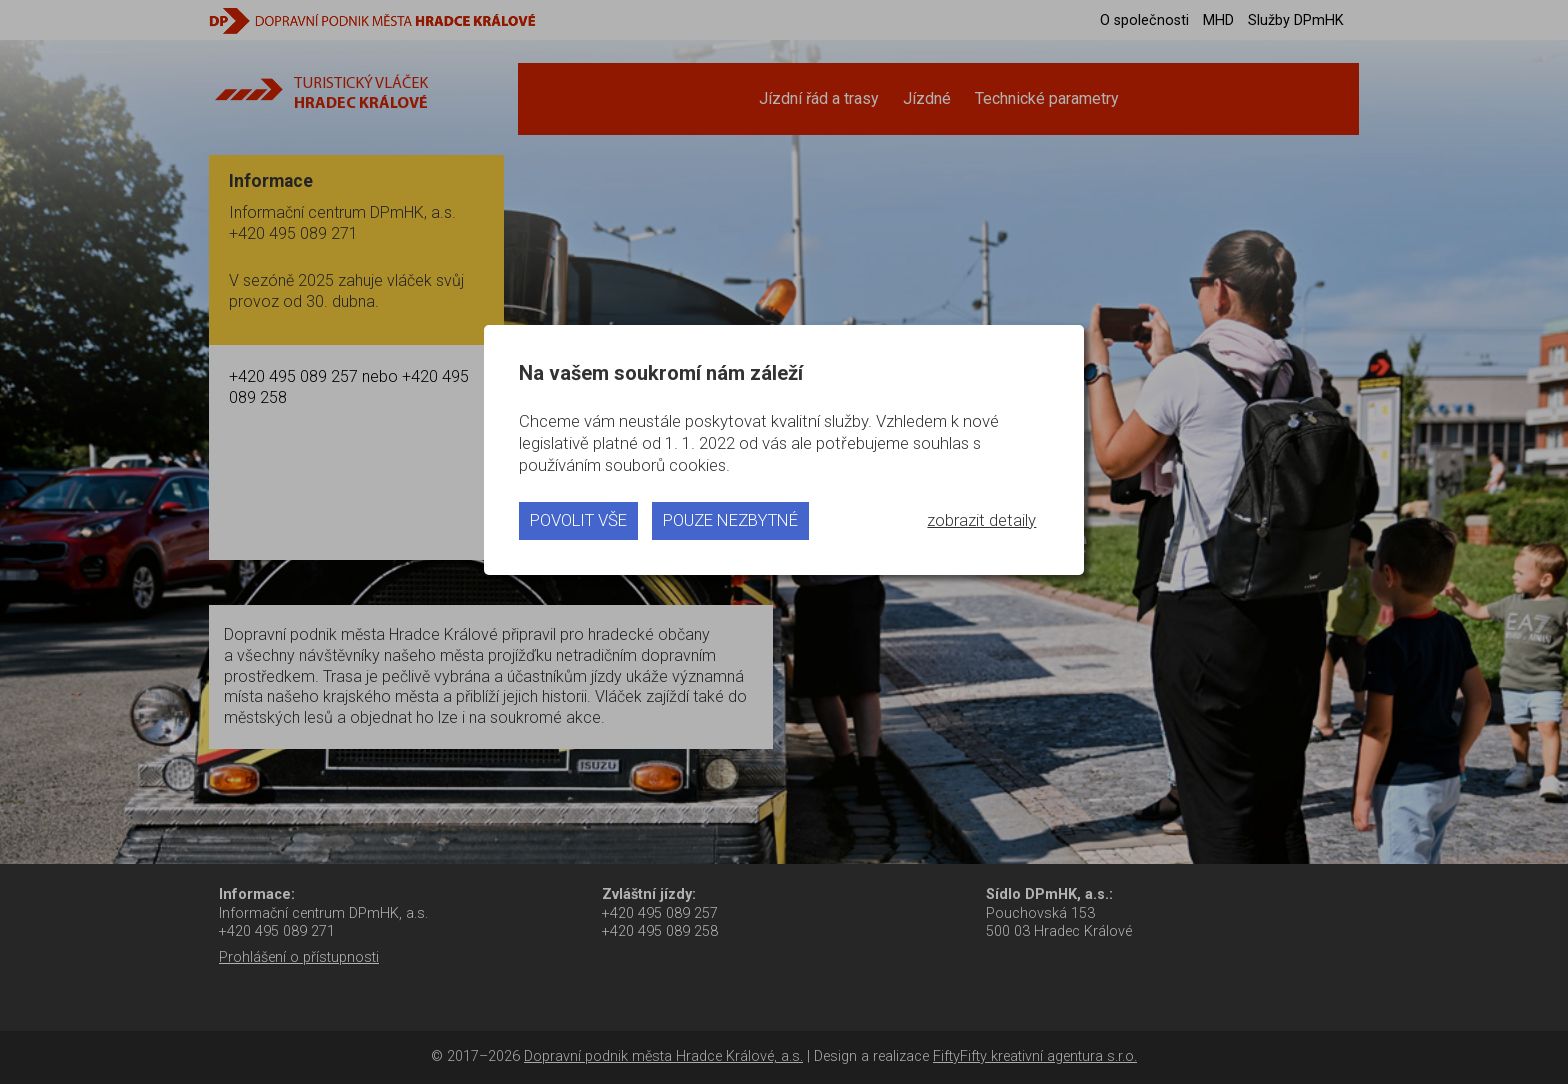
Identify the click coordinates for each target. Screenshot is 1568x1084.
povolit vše (578, 520)
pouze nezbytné (730, 520)
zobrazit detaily (981, 520)
